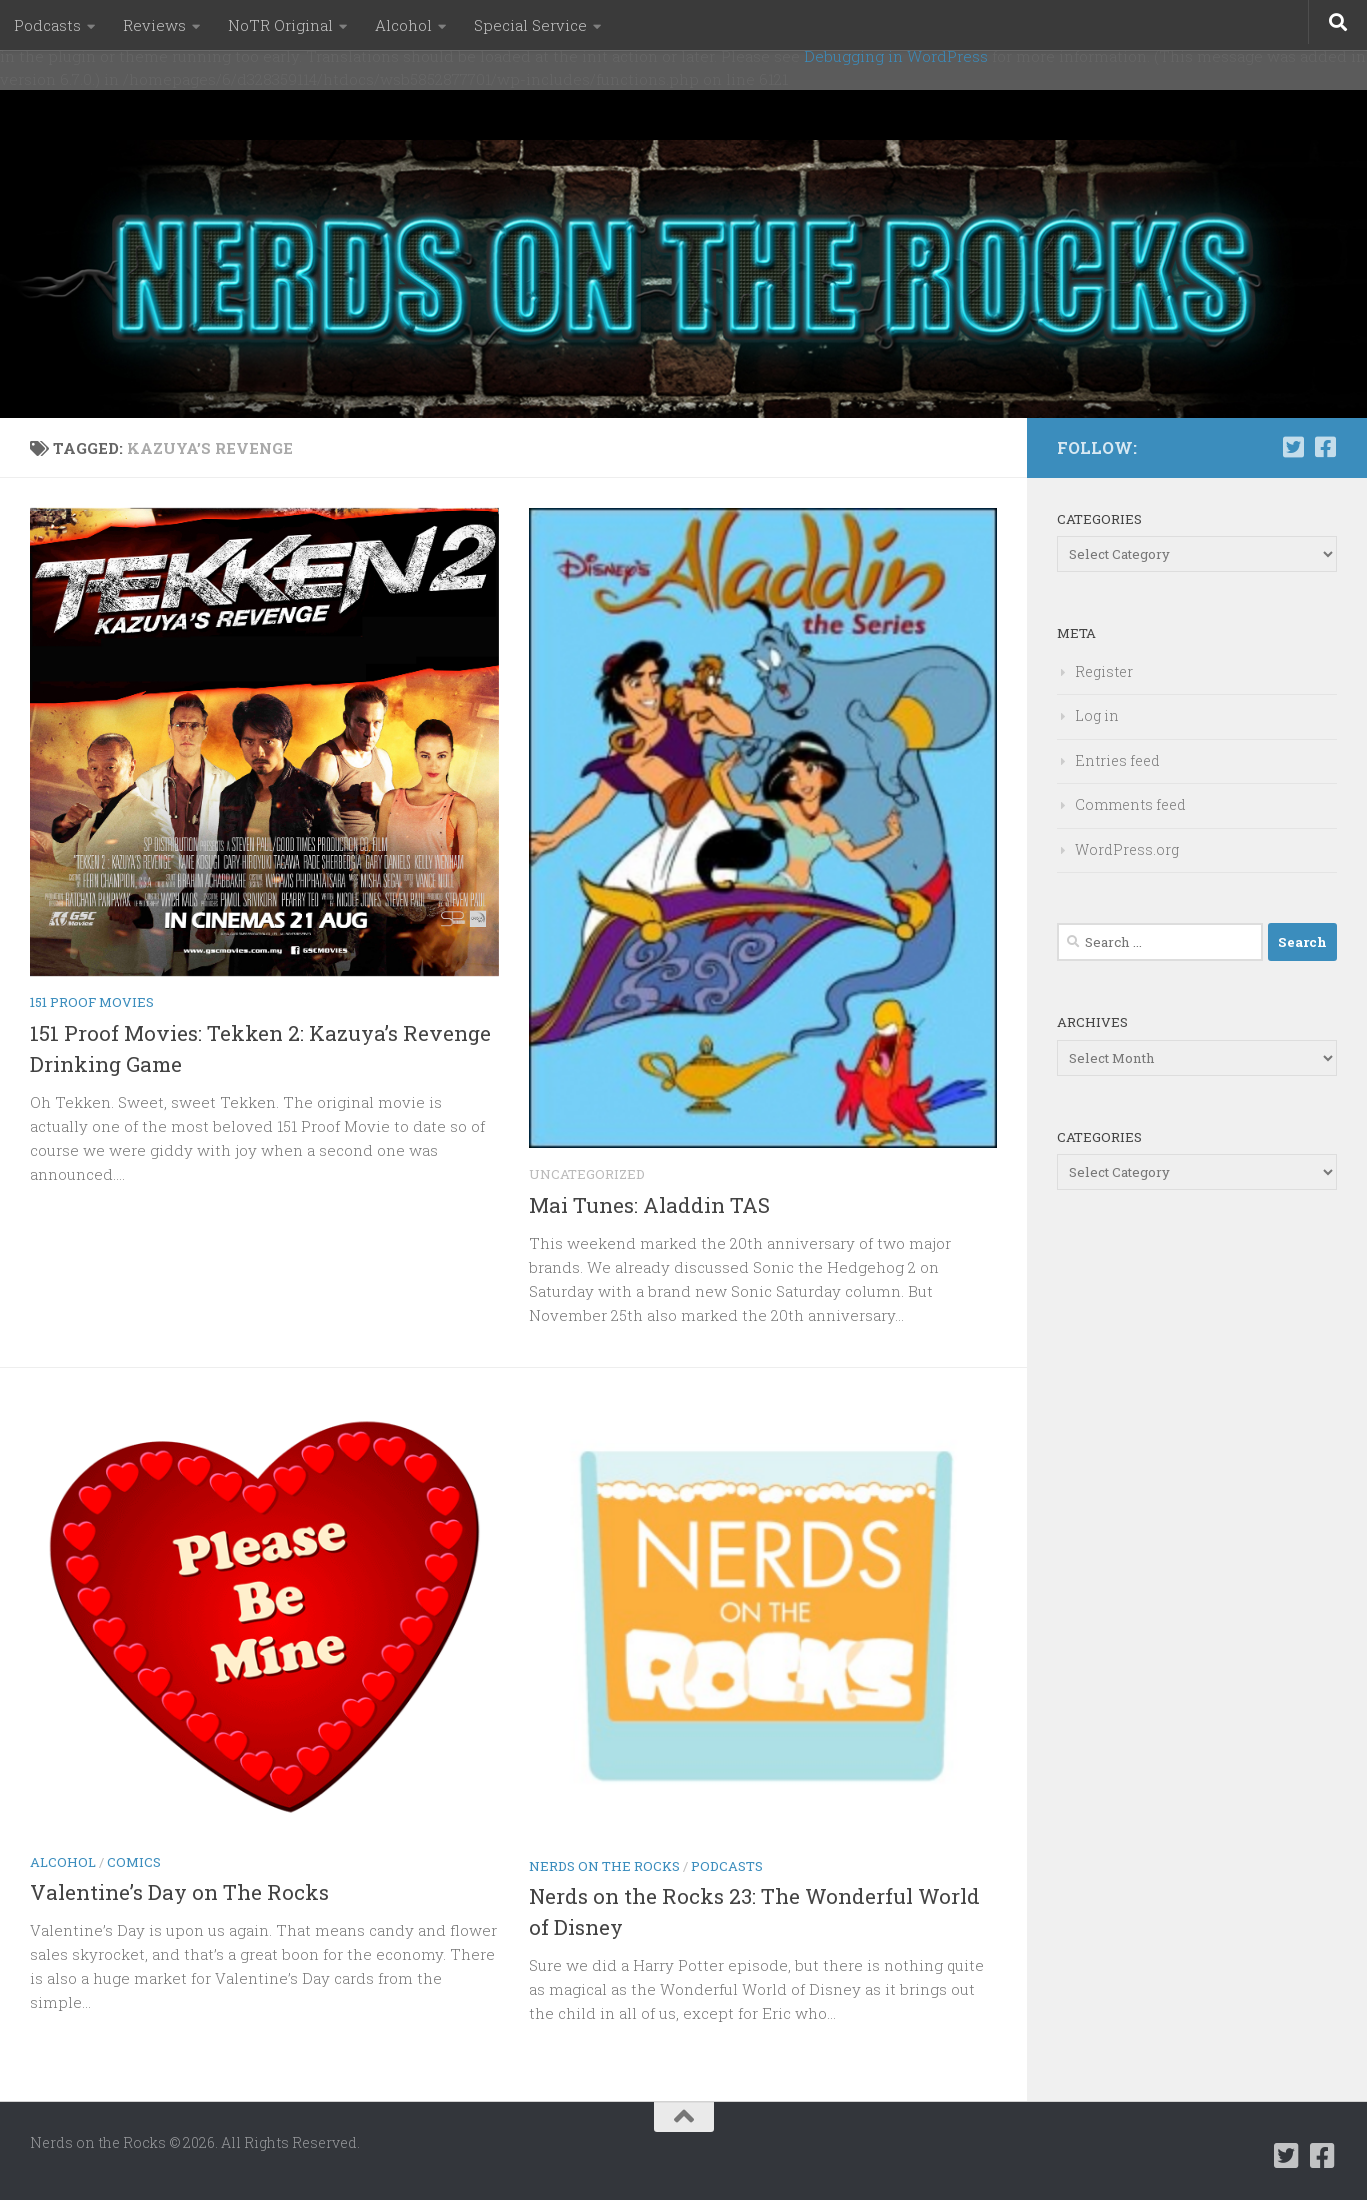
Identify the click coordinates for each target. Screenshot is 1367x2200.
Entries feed (1117, 760)
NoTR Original (280, 25)
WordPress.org (1127, 849)
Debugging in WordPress (896, 56)
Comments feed (1130, 804)
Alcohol (403, 25)
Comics (134, 1862)
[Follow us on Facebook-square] (1325, 447)
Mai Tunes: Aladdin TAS (649, 1205)
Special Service (530, 25)
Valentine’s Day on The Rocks (179, 1892)
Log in (1097, 715)
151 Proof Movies (92, 1002)
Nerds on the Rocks (604, 1866)
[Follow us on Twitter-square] (1293, 447)
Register (1104, 671)
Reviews (154, 25)
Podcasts (47, 25)
